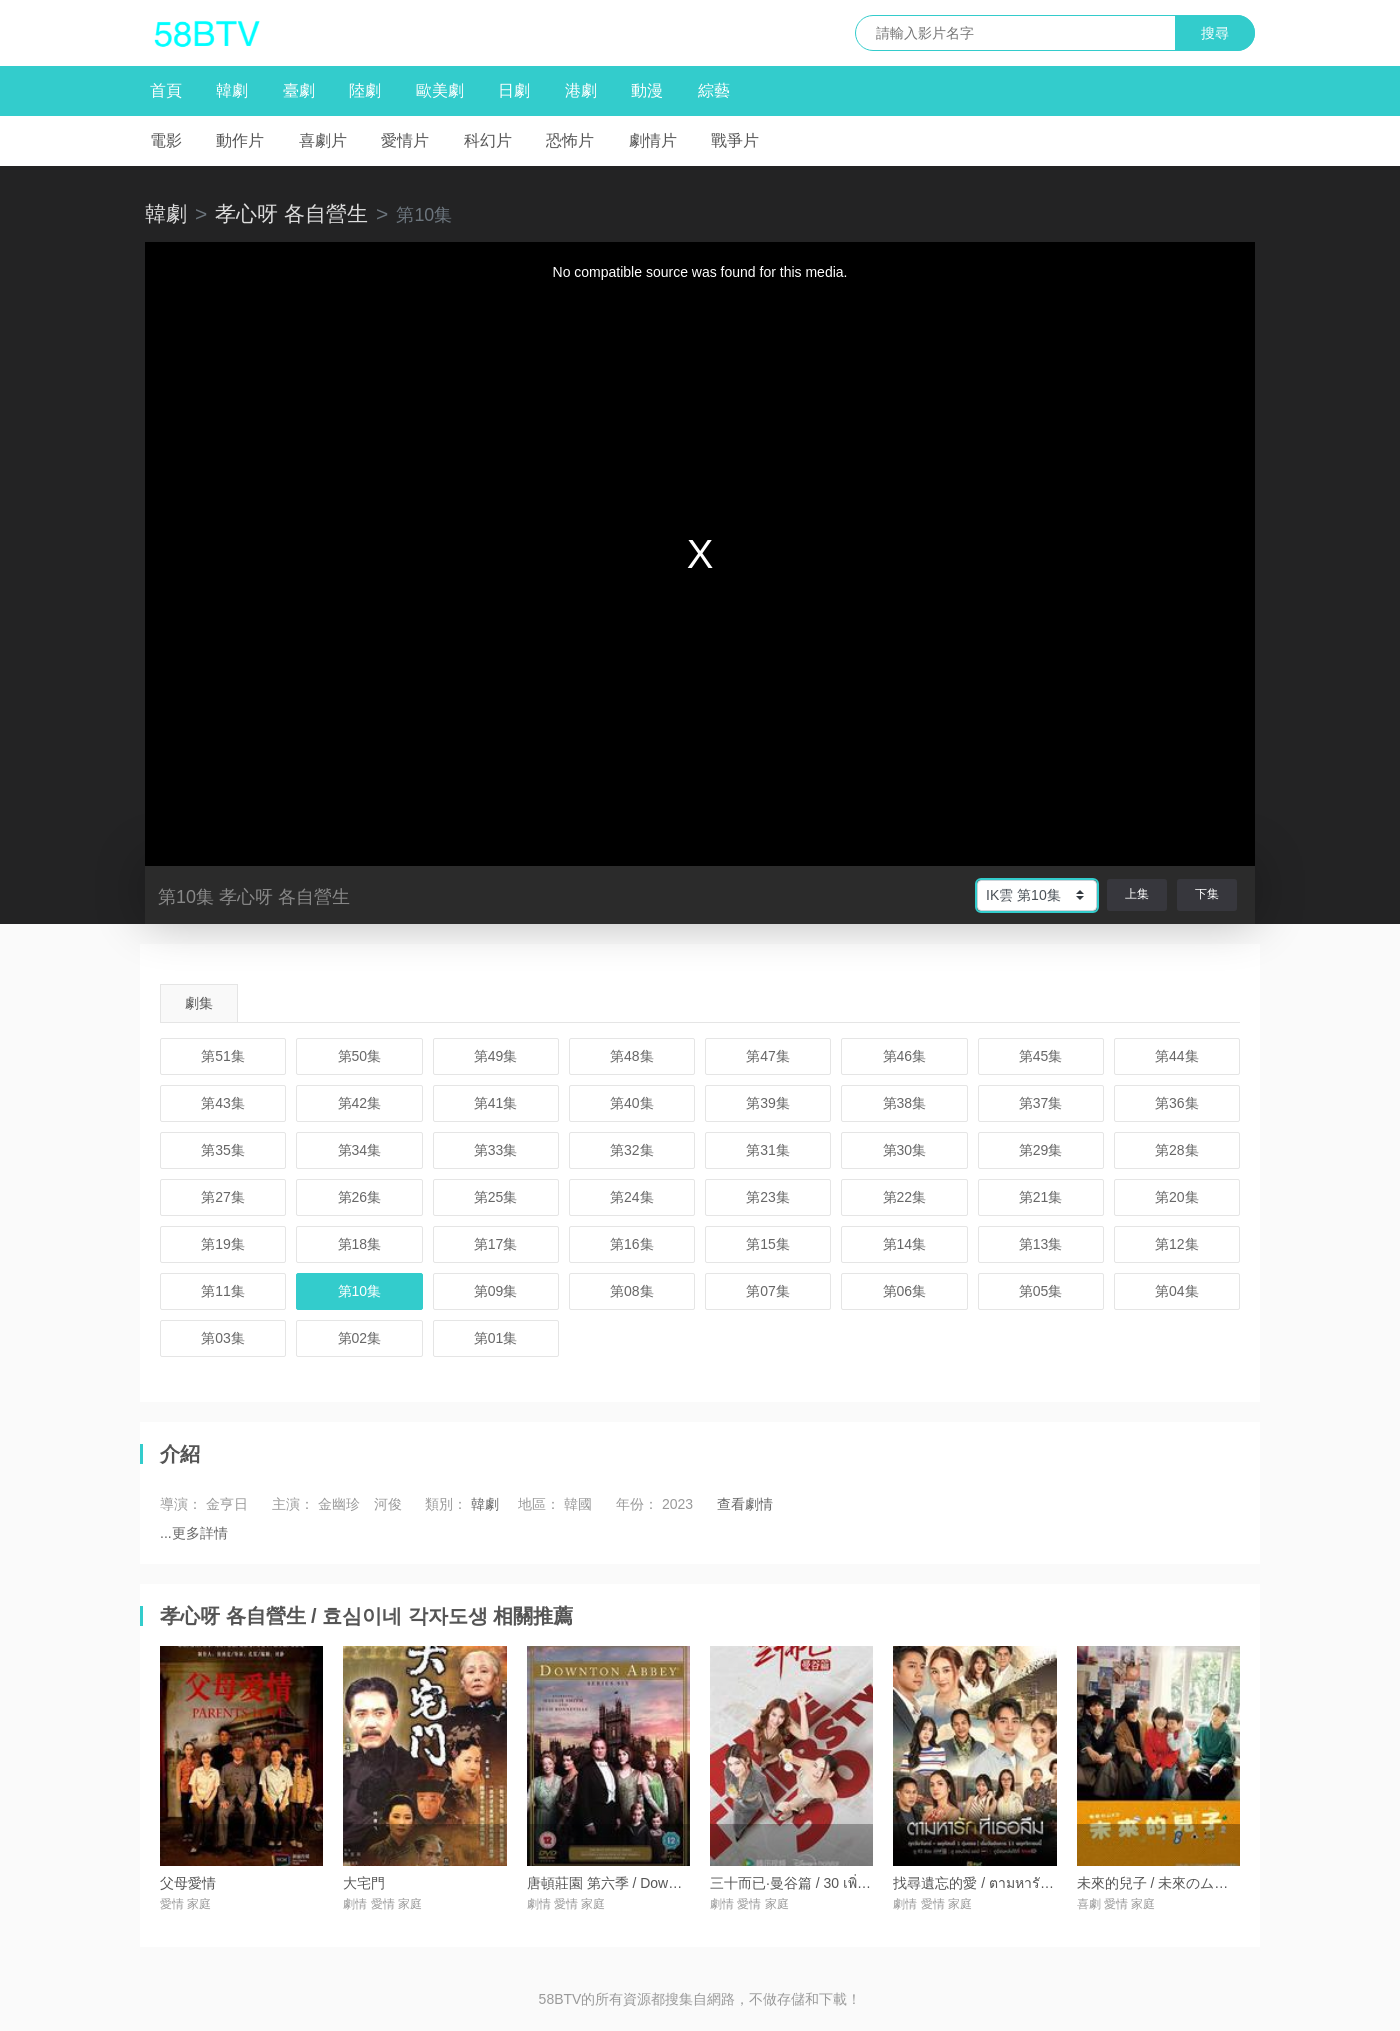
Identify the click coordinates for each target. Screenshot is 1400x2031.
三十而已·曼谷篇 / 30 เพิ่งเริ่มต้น (807, 1883)
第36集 (1177, 1103)
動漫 (647, 90)
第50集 (360, 1056)
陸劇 (365, 90)
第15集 (768, 1244)
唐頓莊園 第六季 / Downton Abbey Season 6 (664, 1883)
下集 (1207, 894)
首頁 (166, 90)
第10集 (360, 1291)
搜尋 (1215, 33)
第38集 (905, 1103)
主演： (293, 1504)
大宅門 (364, 1883)
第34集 (360, 1150)
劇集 (199, 1003)
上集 (1137, 894)
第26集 (360, 1197)
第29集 (1041, 1150)
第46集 (905, 1056)
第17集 (496, 1244)
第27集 (223, 1197)
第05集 (1041, 1291)
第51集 (223, 1056)
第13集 (1041, 1244)
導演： (181, 1504)
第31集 (768, 1150)
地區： (539, 1504)
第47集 (768, 1056)
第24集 (632, 1197)
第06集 (905, 1291)
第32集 (632, 1150)
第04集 (1177, 1291)
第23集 (768, 1197)
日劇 (514, 90)
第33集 (496, 1150)
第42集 (360, 1103)
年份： (637, 1504)
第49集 (496, 1056)
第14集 (905, 1244)
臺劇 (299, 90)
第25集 (496, 1197)
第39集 (768, 1103)
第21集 (1041, 1197)
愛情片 (405, 140)
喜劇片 (323, 140)
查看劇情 (745, 1504)
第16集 (632, 1244)
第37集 (1041, 1103)
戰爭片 (735, 140)
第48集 (632, 1056)
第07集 (768, 1291)
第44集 (1177, 1056)
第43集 (223, 1103)
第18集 (360, 1244)
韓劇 (232, 90)
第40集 (632, 1103)
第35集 (223, 1150)
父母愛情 (188, 1883)
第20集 (1177, 1197)
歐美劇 (440, 90)
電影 (166, 140)
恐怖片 (570, 140)
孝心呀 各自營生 (291, 213)
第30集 (905, 1150)
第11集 (223, 1291)
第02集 (360, 1338)
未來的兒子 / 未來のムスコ (1160, 1883)
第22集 (905, 1197)
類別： (446, 1504)
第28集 (1177, 1150)
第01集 (496, 1338)
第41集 (496, 1103)
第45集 (1041, 1056)
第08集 (632, 1291)
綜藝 (714, 90)
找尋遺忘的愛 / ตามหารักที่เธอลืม (995, 1883)
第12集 (1177, 1244)
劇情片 (653, 140)
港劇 (581, 90)
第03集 (223, 1338)
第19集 (223, 1244)
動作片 (240, 140)
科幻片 (488, 140)
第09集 (496, 1291)
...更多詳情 (194, 1533)
